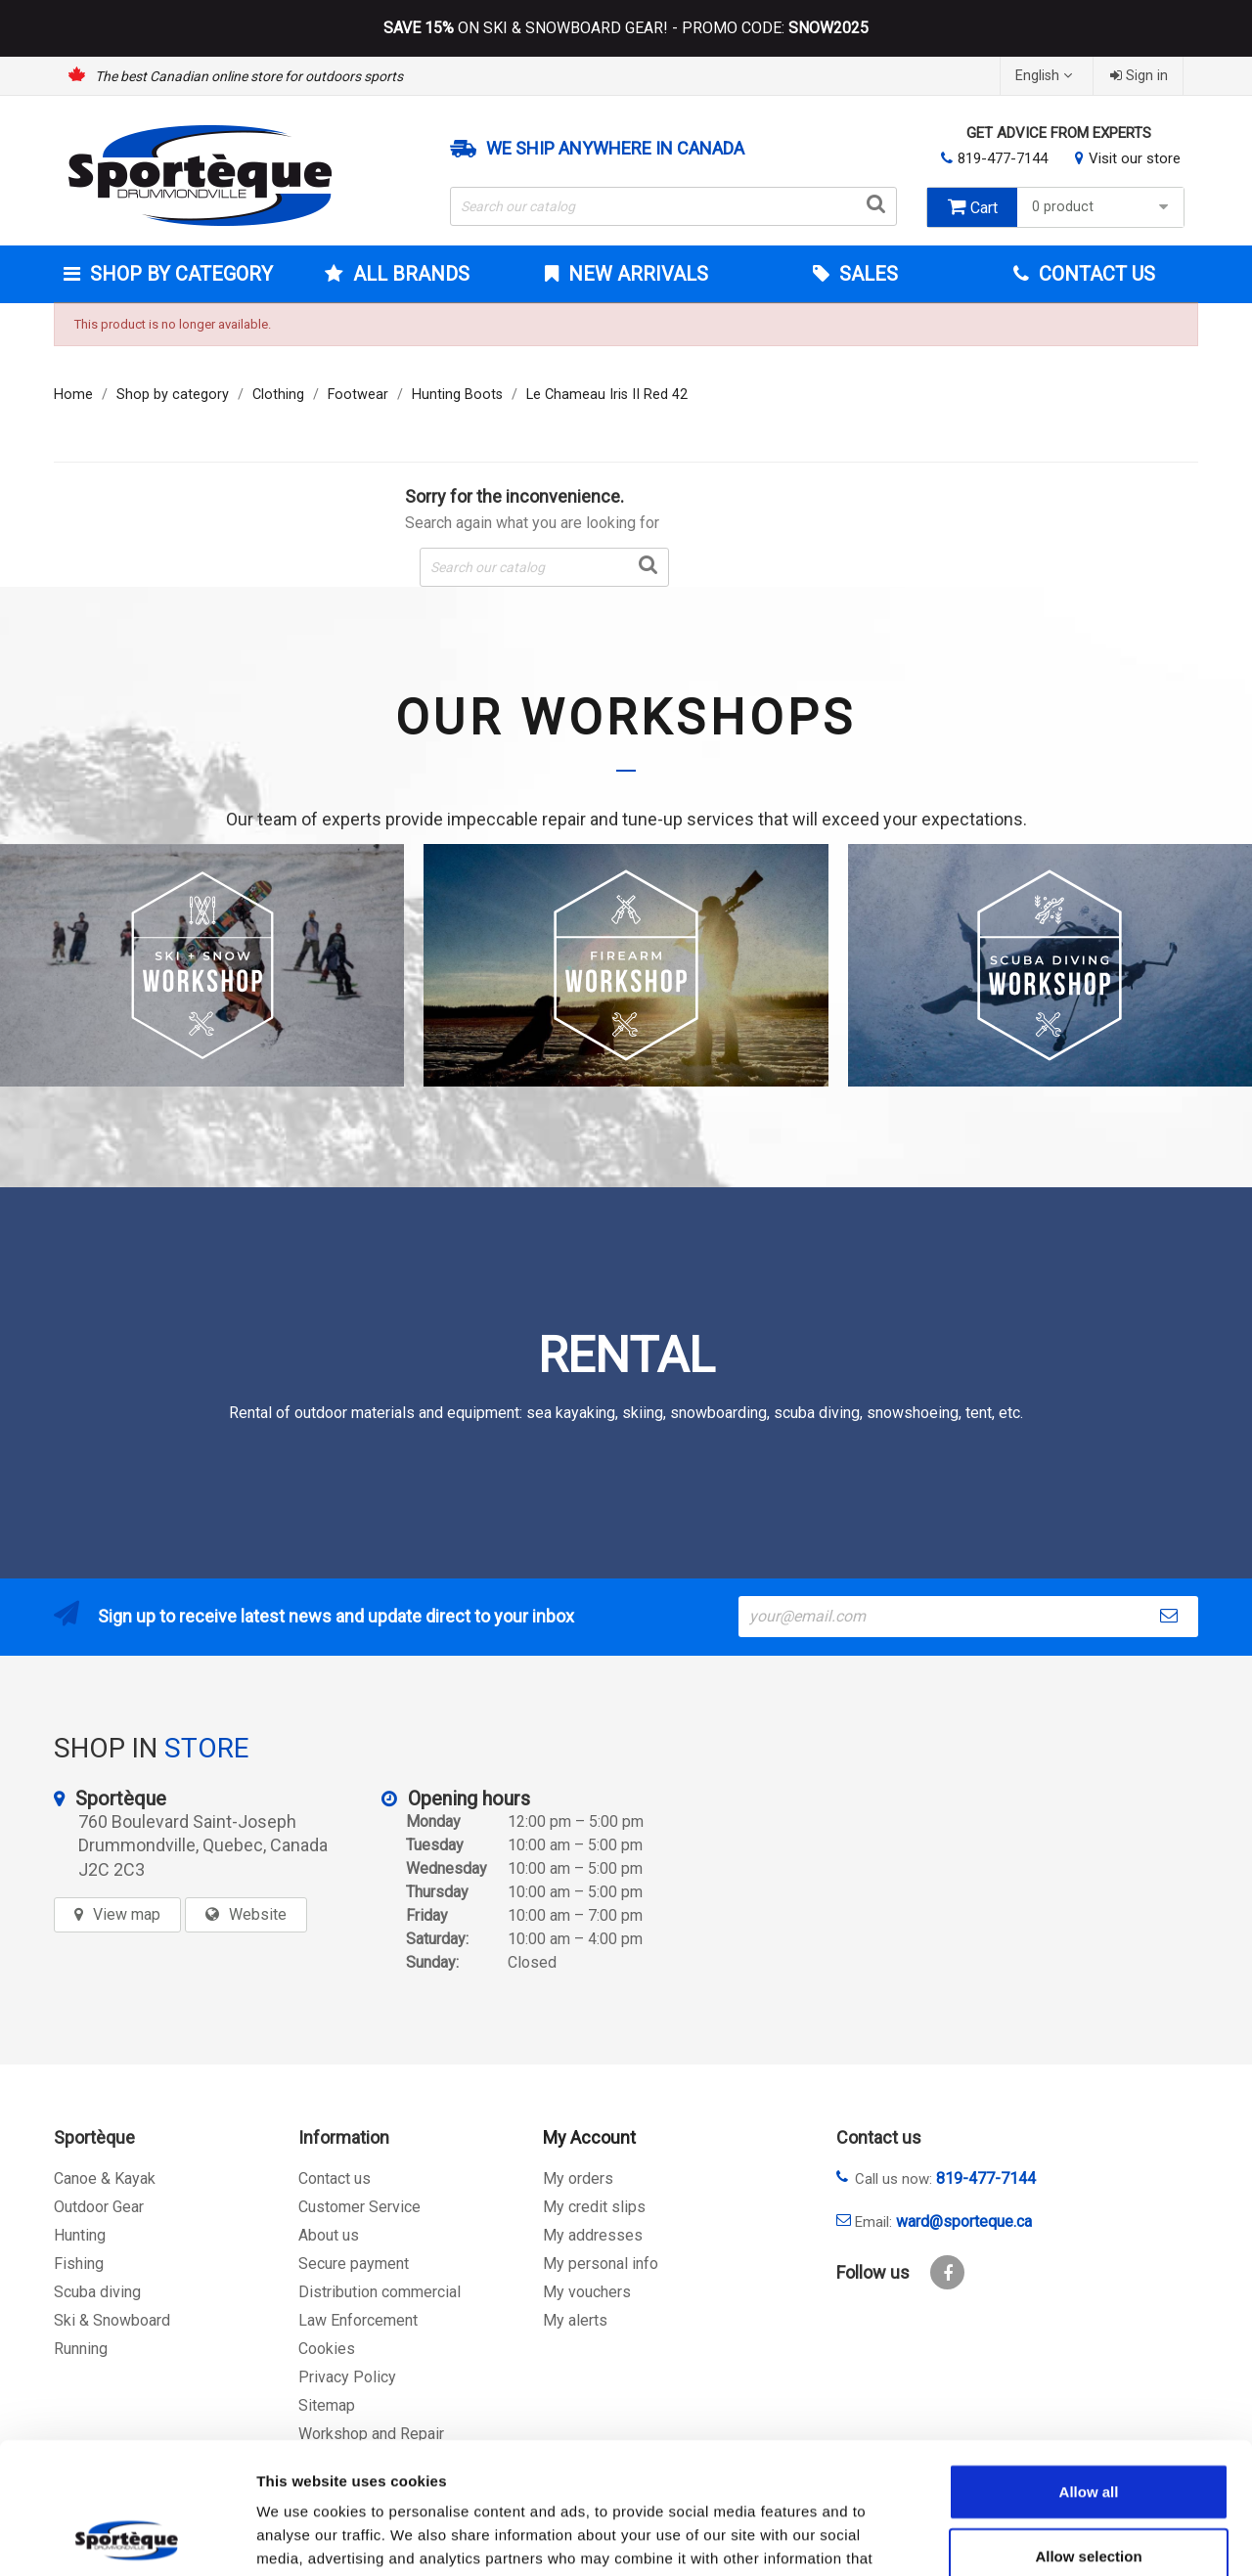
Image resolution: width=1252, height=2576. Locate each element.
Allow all (1089, 2368)
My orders (578, 2178)
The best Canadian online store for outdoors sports (249, 76)
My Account (589, 2137)
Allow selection (1088, 2432)
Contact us (334, 2178)
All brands (409, 274)
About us (328, 2235)
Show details (1026, 2537)
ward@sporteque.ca (964, 2221)
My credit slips (594, 2207)
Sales (866, 274)
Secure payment (353, 2263)
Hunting (80, 2235)
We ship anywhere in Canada (615, 148)
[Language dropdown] (1046, 76)
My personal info (600, 2263)
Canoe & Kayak (105, 2178)
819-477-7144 (1003, 158)
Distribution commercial (379, 2292)
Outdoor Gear (99, 2207)
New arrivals (635, 274)
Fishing (79, 2263)
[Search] (674, 206)
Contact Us (1094, 274)
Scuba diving (97, 2292)
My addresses (593, 2235)
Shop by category (179, 274)
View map (126, 1914)
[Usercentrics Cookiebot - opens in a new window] (126, 2538)
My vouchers (587, 2292)
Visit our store (1135, 158)
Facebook (947, 2272)
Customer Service (359, 2207)
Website (258, 1914)
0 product (1103, 207)
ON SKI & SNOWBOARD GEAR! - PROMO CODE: (626, 28)
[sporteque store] (967, 1833)
